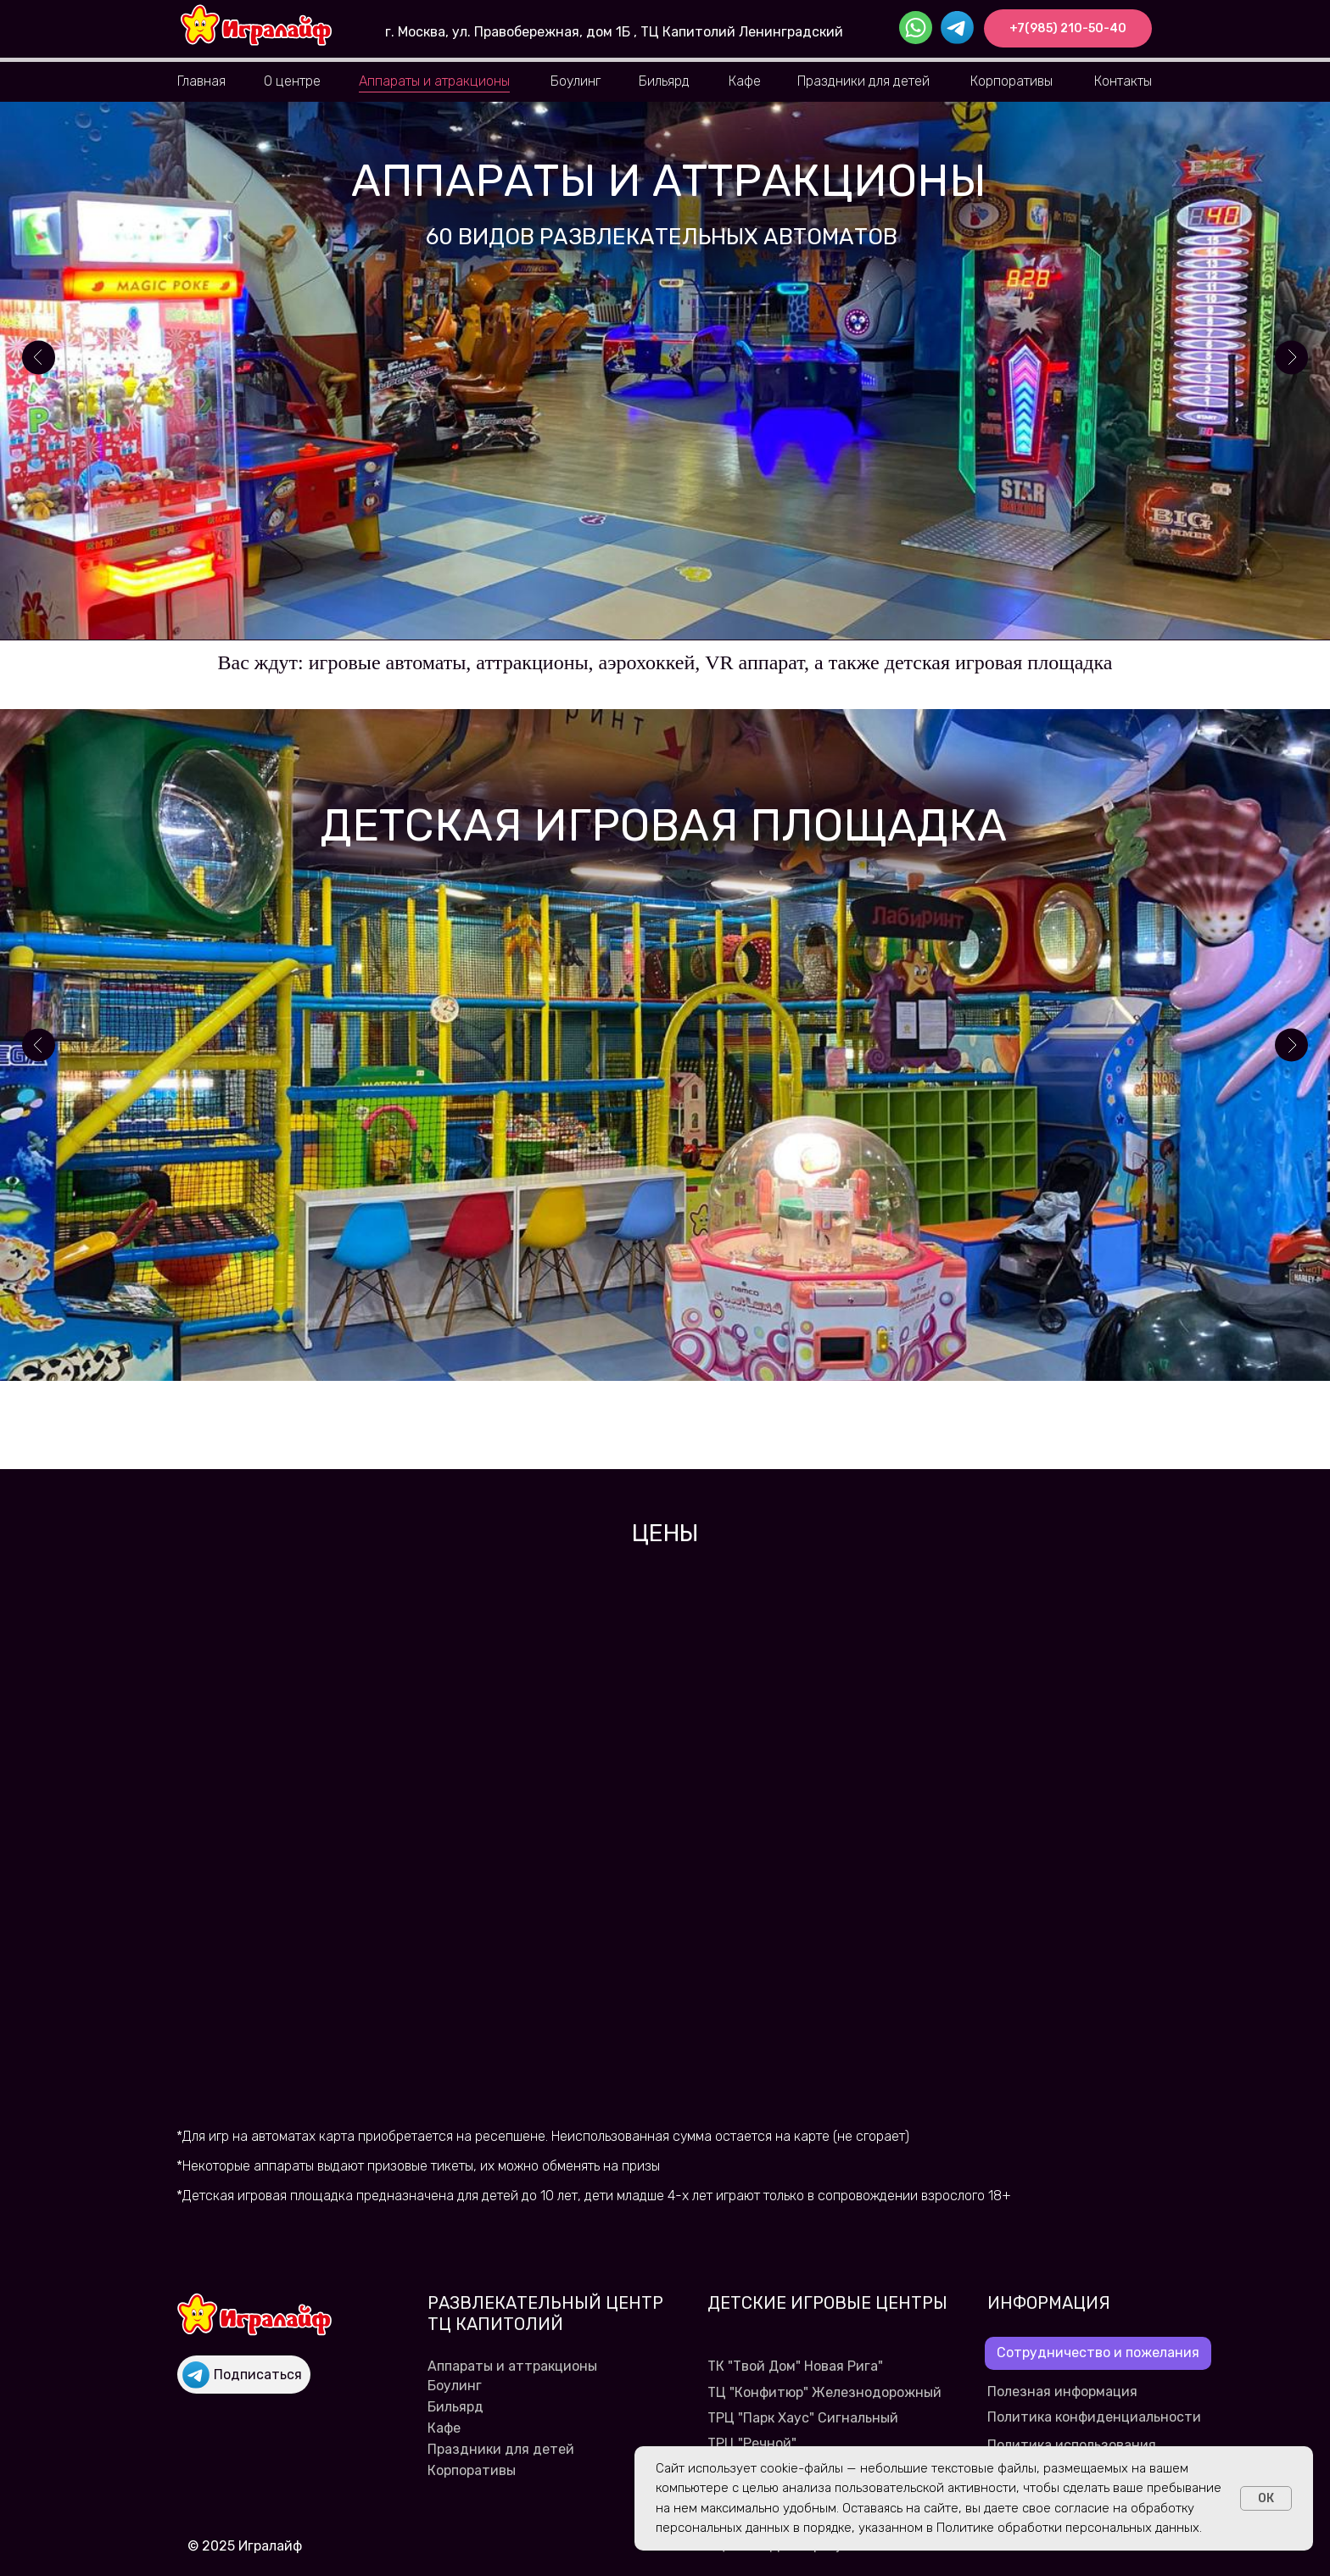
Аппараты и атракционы (434, 81)
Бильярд (664, 81)
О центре (292, 81)
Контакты (1123, 81)
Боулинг (575, 81)
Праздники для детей (863, 81)
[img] (256, 25)
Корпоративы (1011, 81)
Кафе (745, 81)
